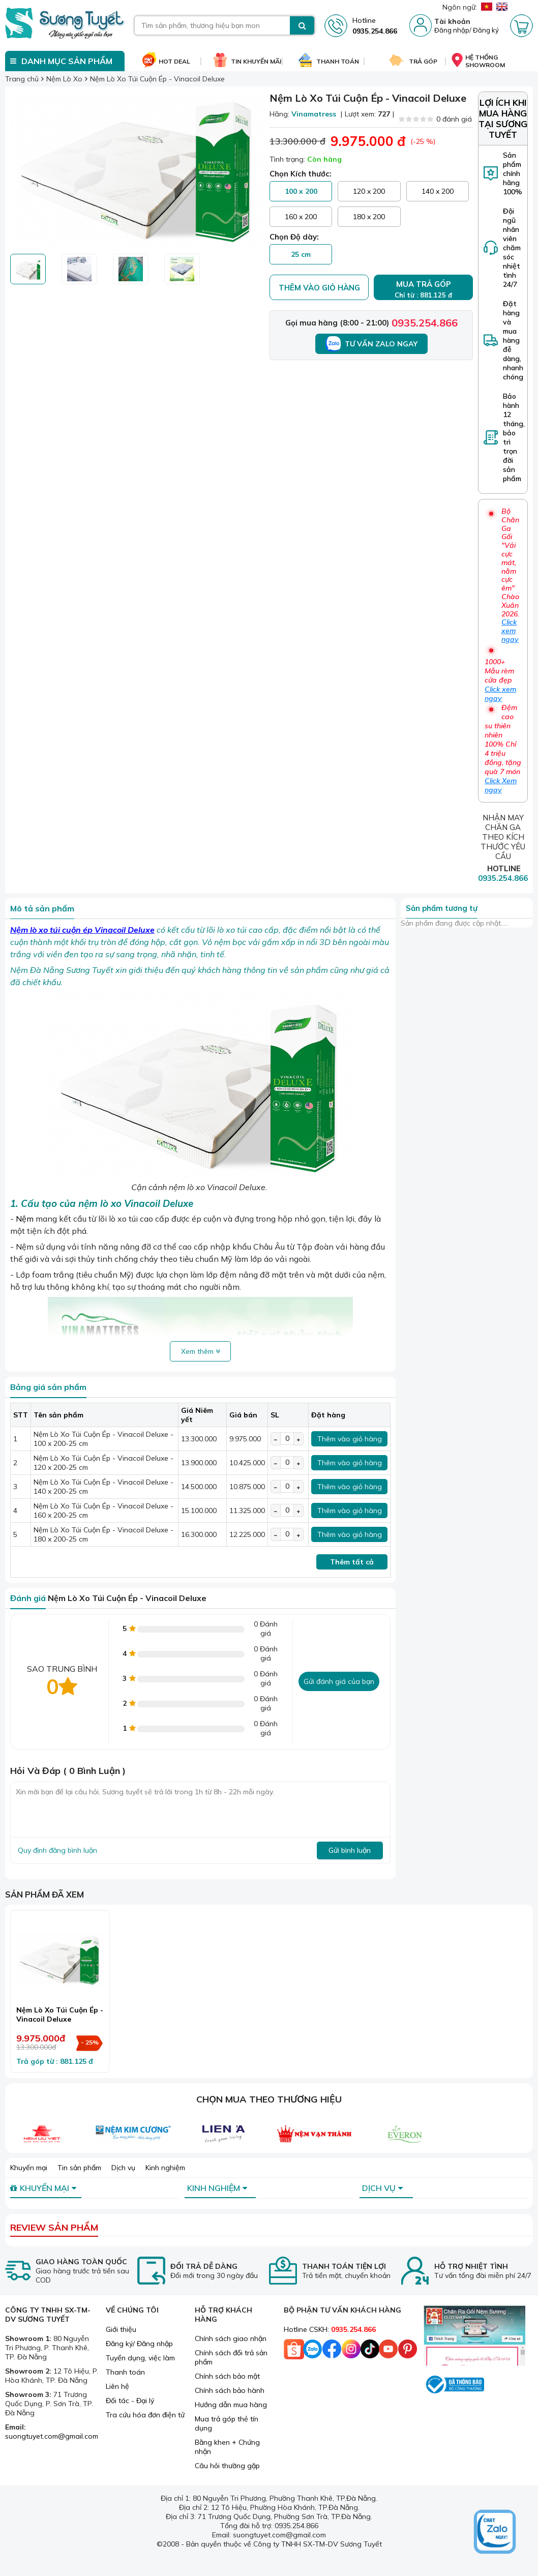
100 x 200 (301, 191)
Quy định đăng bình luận (57, 1850)
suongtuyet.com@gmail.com (51, 2436)
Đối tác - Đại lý (130, 2400)
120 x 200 (369, 191)
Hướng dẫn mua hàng (231, 2404)
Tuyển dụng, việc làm (140, 2357)
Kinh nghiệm (165, 2167)
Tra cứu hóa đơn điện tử (145, 2414)
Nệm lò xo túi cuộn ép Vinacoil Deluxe (82, 930)
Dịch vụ (123, 2167)
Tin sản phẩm (79, 2167)
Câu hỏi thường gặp (227, 2465)
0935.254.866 (425, 322)
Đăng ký (486, 30)
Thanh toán (125, 2372)
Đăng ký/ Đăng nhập (139, 2343)
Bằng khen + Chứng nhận (227, 2447)
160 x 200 (301, 216)
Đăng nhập (451, 30)
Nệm (25, 1218)
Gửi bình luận (349, 1850)
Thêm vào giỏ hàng (319, 287)
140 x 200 (438, 191)
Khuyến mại (28, 2167)
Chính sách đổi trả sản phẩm (231, 2357)
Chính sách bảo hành (229, 2390)
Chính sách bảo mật (227, 2376)
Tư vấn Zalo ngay (371, 343)
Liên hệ (117, 2386)
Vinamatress (313, 114)
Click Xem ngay (501, 785)
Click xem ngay (510, 630)
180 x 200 (369, 216)
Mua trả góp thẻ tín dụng (226, 2423)
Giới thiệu (121, 2329)
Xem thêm (200, 1351)
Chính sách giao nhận (230, 2338)
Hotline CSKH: (330, 2329)
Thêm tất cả (352, 1561)
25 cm (301, 254)
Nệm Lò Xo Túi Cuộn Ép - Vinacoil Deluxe (59, 2014)
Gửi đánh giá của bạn (339, 1681)
